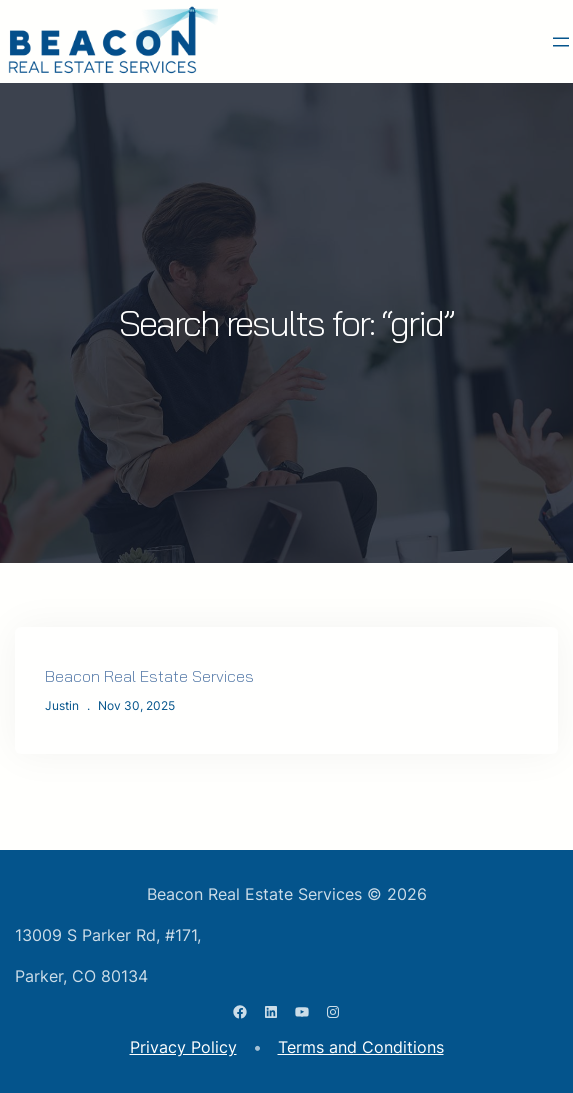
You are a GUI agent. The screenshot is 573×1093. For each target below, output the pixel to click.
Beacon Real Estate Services (149, 676)
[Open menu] (561, 42)
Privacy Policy (183, 1047)
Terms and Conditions (361, 1047)
